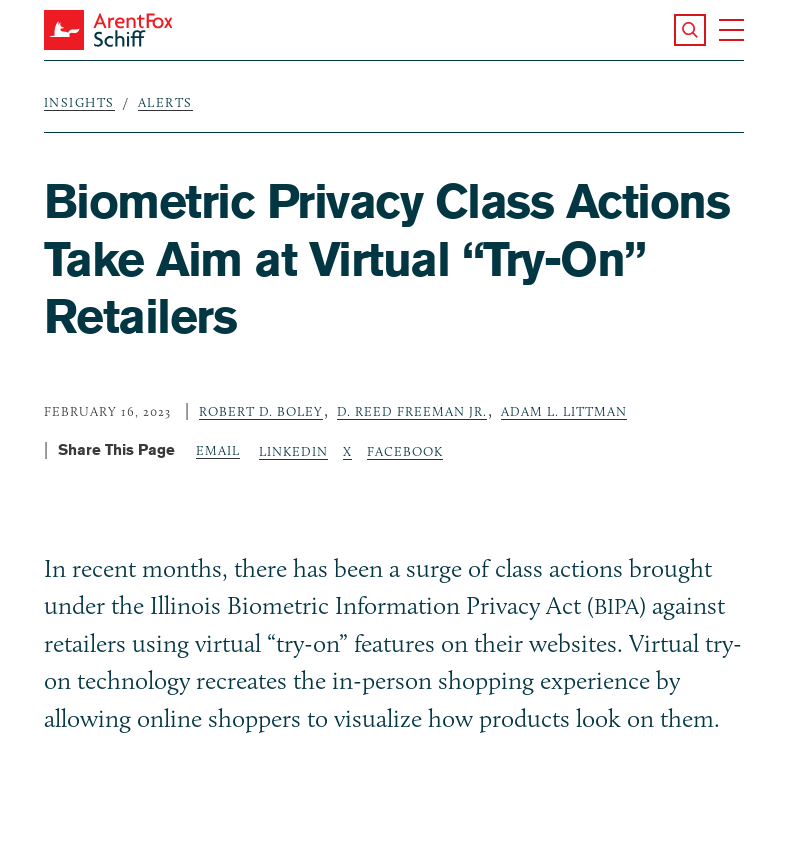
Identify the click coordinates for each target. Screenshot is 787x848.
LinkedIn (293, 451)
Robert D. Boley (261, 411)
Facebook (405, 451)
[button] (690, 30)
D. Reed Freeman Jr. (412, 411)
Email (218, 451)
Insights (79, 102)
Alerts (165, 102)
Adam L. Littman (564, 411)
